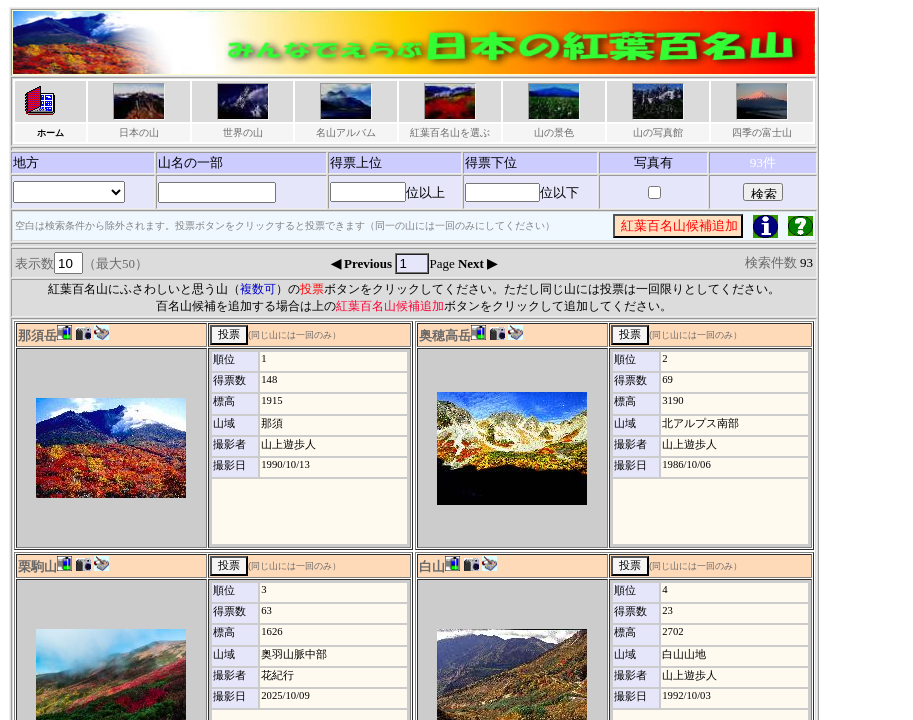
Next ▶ (477, 263)
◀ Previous (363, 263)
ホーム (50, 133)
